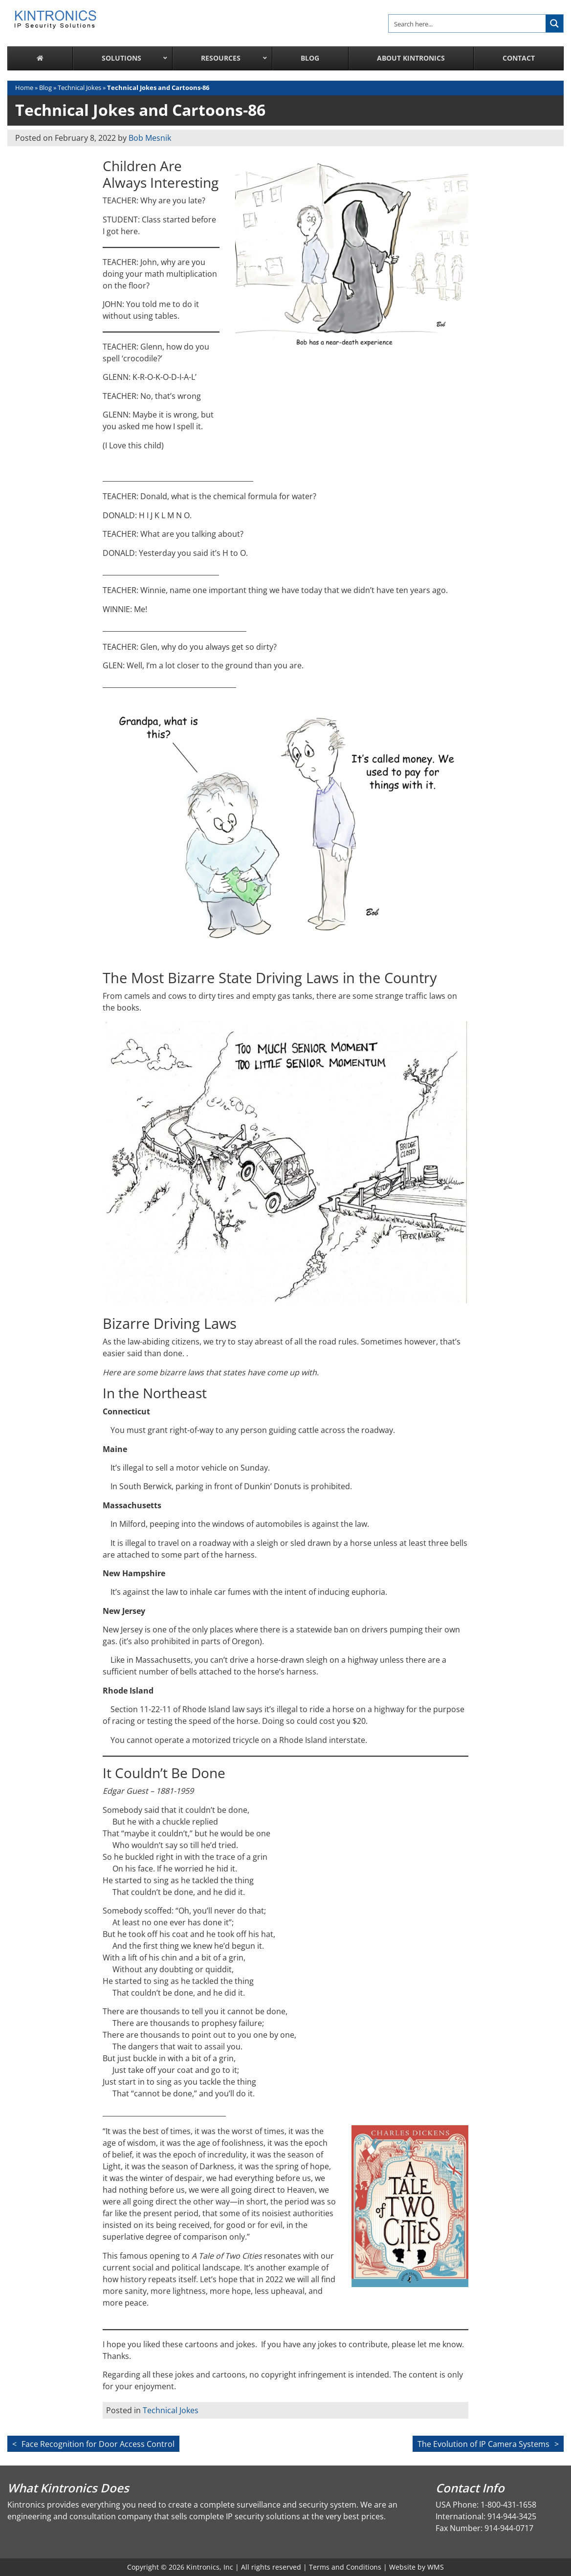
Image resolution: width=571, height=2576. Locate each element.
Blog (45, 87)
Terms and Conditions (345, 2567)
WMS (435, 2567)
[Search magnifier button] (554, 23)
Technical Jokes (79, 87)
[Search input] (467, 23)
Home (24, 87)
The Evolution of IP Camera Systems (483, 2444)
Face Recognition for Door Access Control (98, 2444)
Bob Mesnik (150, 137)
